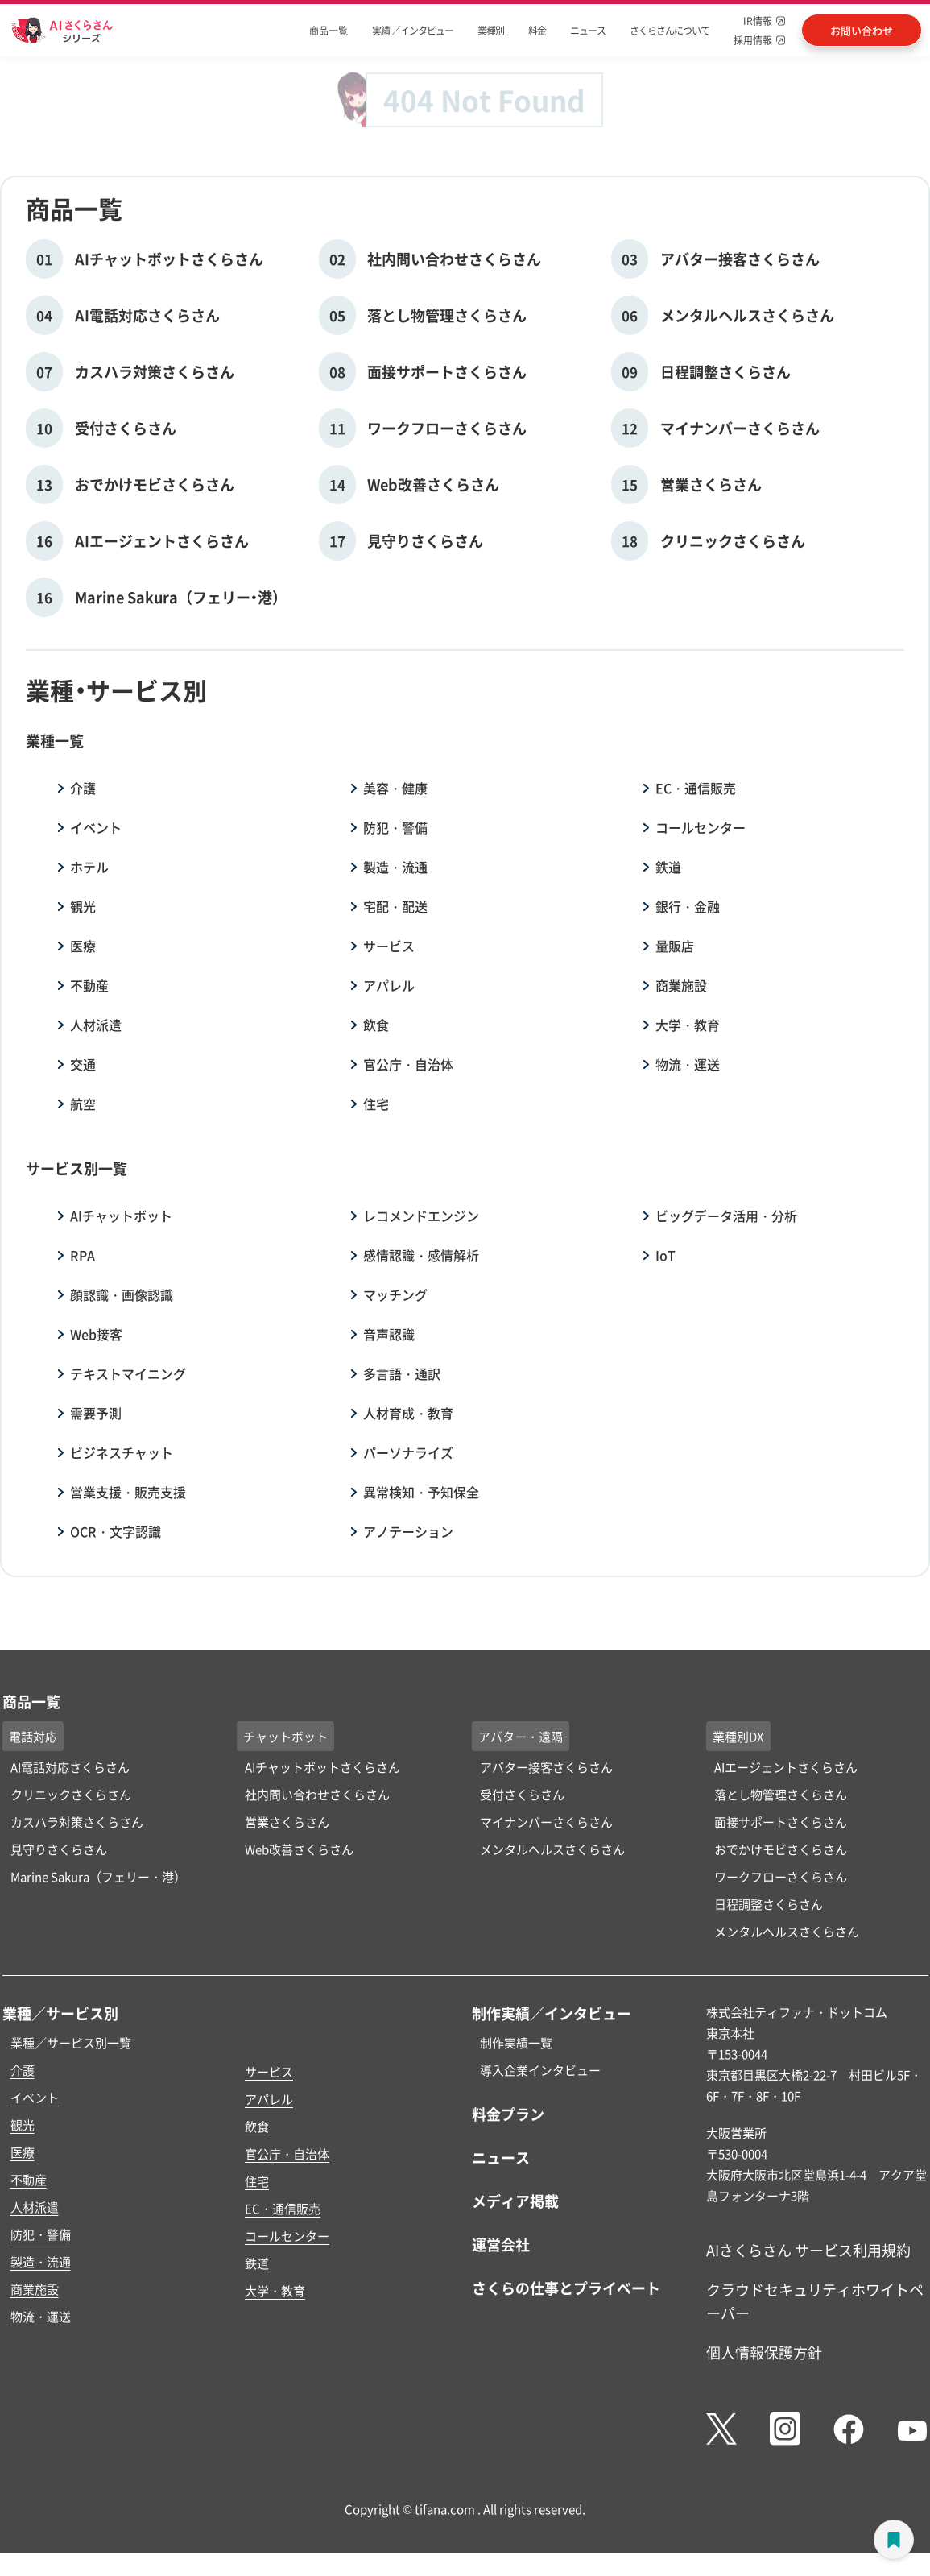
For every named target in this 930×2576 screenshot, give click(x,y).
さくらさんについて (669, 30)
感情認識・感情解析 (421, 1255)
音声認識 (389, 1334)
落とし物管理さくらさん (780, 1794)
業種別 (490, 30)
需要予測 (96, 1413)
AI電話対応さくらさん (70, 1766)
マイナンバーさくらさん (546, 1821)
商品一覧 (328, 30)
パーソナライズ (408, 1452)
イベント (96, 827)
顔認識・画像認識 (121, 1294)
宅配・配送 (395, 906)
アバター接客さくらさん (546, 1766)
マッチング (395, 1294)
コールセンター (700, 827)
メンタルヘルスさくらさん (552, 1849)
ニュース (588, 30)
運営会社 (501, 2244)
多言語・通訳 (401, 1373)
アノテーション (408, 1531)
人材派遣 (96, 1024)
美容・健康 (395, 787)
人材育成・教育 (408, 1413)
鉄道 (668, 866)
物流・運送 (687, 1064)
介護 (83, 787)
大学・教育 (687, 1024)
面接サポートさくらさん (780, 1821)
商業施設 (681, 985)
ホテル (89, 866)
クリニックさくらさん (70, 1794)
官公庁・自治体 (408, 1064)
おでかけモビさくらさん (780, 1849)
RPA (82, 1255)
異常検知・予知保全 (421, 1491)
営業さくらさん (287, 1821)
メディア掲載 (515, 2200)
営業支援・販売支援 (128, 1491)
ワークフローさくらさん (780, 1876)
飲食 (376, 1024)
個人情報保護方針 (764, 2352)
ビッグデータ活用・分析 (726, 1215)
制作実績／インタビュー (551, 2012)
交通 (83, 1064)
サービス (389, 945)
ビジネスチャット (121, 1452)
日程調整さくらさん (768, 1903)
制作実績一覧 (516, 2042)
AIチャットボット (121, 1215)
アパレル (389, 985)
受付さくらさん (522, 1794)
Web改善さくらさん (299, 1849)
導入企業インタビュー (540, 2069)
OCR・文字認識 (115, 1531)
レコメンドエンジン (421, 1215)
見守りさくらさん (58, 1849)
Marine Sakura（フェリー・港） (98, 1876)
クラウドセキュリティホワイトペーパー (815, 2301)
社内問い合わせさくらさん (317, 1794)
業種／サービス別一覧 (70, 2042)
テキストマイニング (128, 1373)
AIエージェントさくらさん (786, 1766)
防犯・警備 (395, 827)
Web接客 (96, 1334)
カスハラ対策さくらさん (76, 1821)
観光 (83, 906)
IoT (665, 1255)
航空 (83, 1103)
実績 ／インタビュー (412, 30)
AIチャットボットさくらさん (322, 1766)
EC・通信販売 (695, 787)
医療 (83, 945)
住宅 (376, 1103)
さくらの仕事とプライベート (566, 2287)
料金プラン (508, 2113)
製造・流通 (395, 866)
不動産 (89, 985)
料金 (537, 30)
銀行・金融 (687, 906)
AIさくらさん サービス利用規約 (808, 2249)
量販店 (674, 945)
